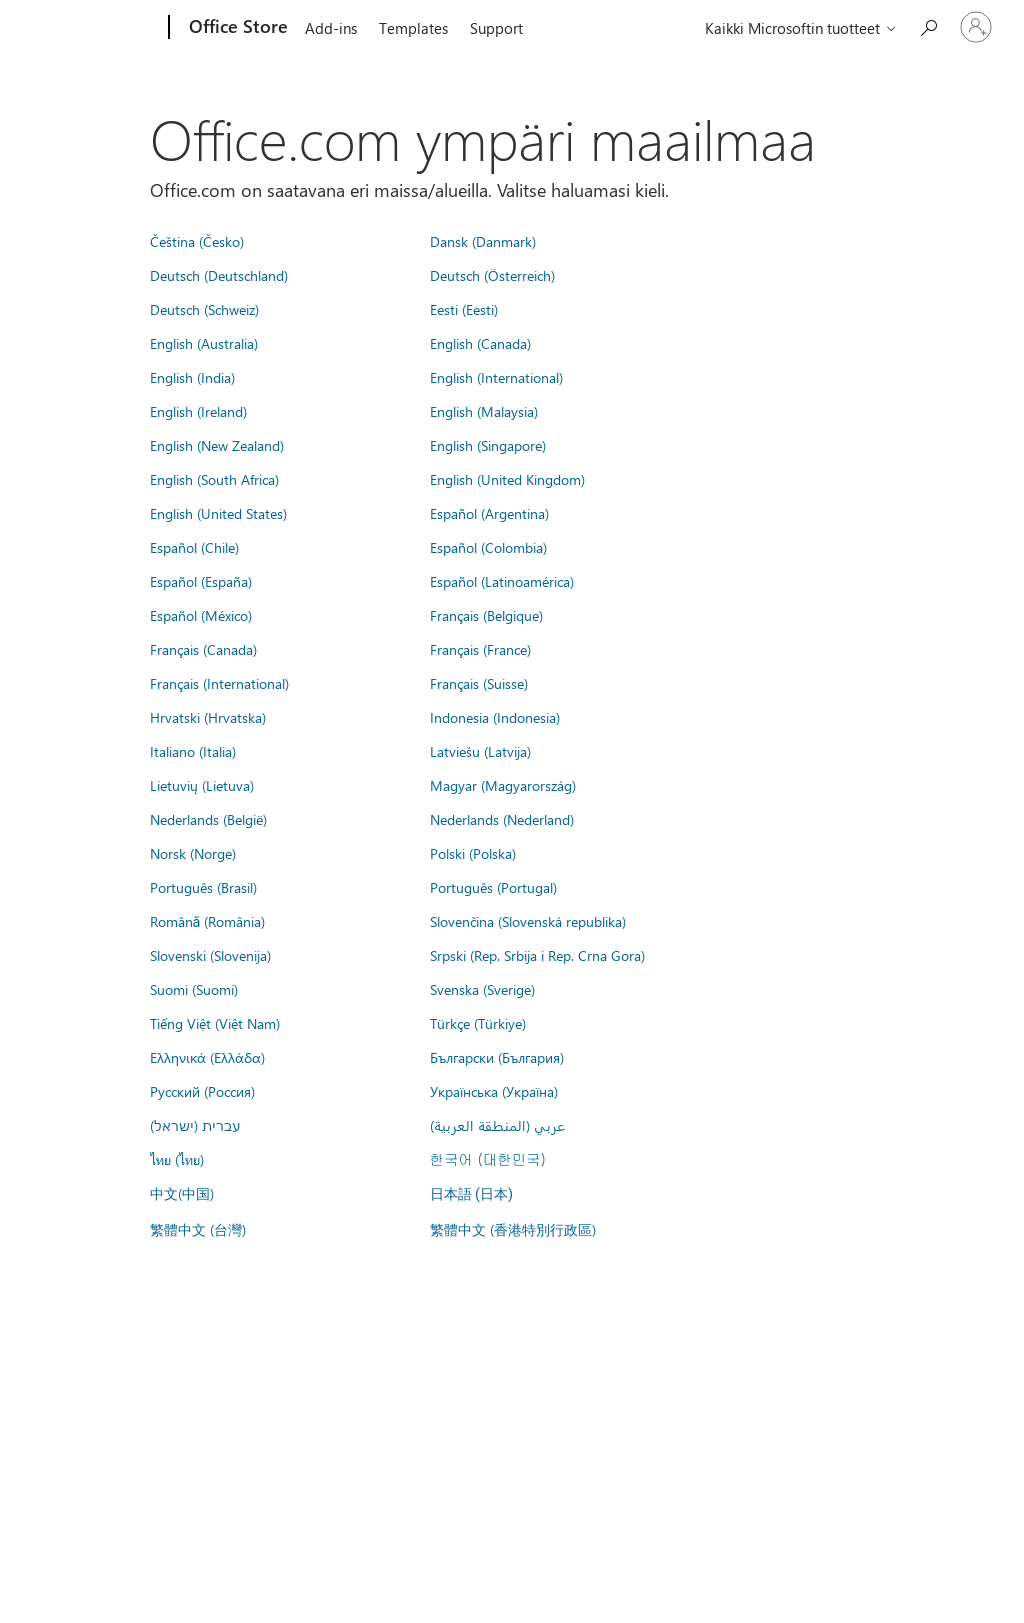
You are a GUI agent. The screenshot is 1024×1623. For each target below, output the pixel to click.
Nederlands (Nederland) (502, 819)
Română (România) (208, 921)
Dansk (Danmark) (483, 241)
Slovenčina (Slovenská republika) (528, 921)
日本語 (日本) (472, 1194)
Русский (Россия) (202, 1091)
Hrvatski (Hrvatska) (208, 717)
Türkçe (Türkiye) (478, 1023)
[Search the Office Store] (928, 25)
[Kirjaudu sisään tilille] (976, 27)
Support (496, 28)
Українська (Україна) (494, 1091)
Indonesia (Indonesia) (495, 717)
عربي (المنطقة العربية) (497, 1125)
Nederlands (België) (208, 819)
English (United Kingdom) (507, 479)
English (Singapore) (488, 445)
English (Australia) (204, 343)
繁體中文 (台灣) (198, 1229)
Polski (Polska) (473, 853)
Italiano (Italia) (193, 751)
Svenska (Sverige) (482, 989)
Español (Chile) (194, 547)
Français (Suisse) (479, 683)
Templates (413, 28)
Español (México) (201, 615)
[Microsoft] (92, 28)
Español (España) (201, 581)
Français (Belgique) (486, 615)
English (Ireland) (198, 411)
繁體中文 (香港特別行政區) (513, 1229)
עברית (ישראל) (195, 1125)
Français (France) (480, 649)
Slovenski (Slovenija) (210, 955)
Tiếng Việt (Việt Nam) (215, 1023)
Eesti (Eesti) (464, 309)
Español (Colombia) (488, 547)
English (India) (192, 377)
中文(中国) (182, 1193)
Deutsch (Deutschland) (219, 275)
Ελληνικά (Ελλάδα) (207, 1057)
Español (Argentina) (489, 513)
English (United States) (218, 513)
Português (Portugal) (493, 887)
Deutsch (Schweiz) (204, 309)
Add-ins (331, 28)
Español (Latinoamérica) (502, 581)
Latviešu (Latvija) (480, 751)
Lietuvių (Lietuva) (202, 785)
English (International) (496, 377)
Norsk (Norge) (193, 853)
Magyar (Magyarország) (503, 785)
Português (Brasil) (203, 887)
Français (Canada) (203, 649)
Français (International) (219, 683)
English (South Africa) (214, 479)
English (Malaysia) (484, 411)
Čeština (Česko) (197, 241)
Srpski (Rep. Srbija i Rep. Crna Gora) (537, 955)
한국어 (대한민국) (488, 1159)
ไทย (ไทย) (177, 1159)
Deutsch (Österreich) (492, 275)
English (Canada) (480, 343)
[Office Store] (236, 28)
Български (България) (497, 1057)
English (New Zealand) (217, 445)
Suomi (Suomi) (194, 989)
